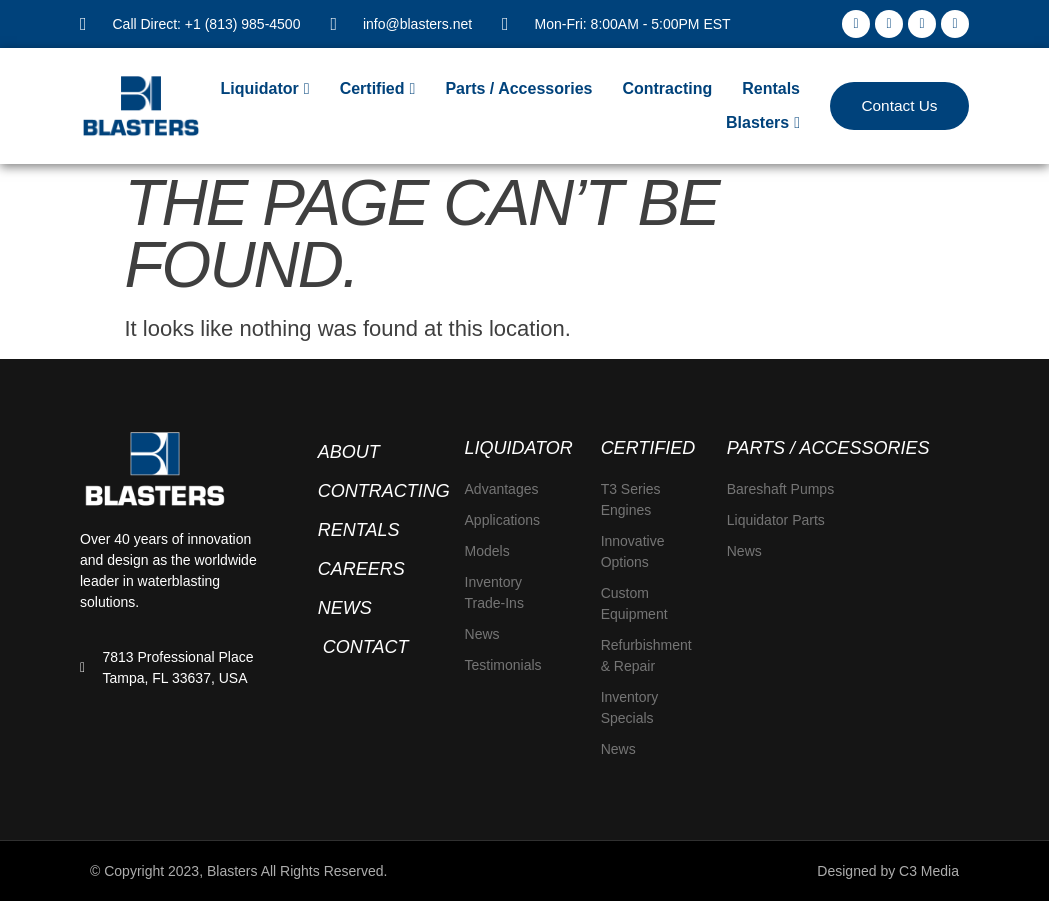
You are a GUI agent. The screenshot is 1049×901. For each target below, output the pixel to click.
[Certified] (378, 89)
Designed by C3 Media (888, 871)
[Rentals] (771, 89)
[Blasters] (763, 123)
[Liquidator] (265, 89)
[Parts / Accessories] (518, 89)
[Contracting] (667, 89)
